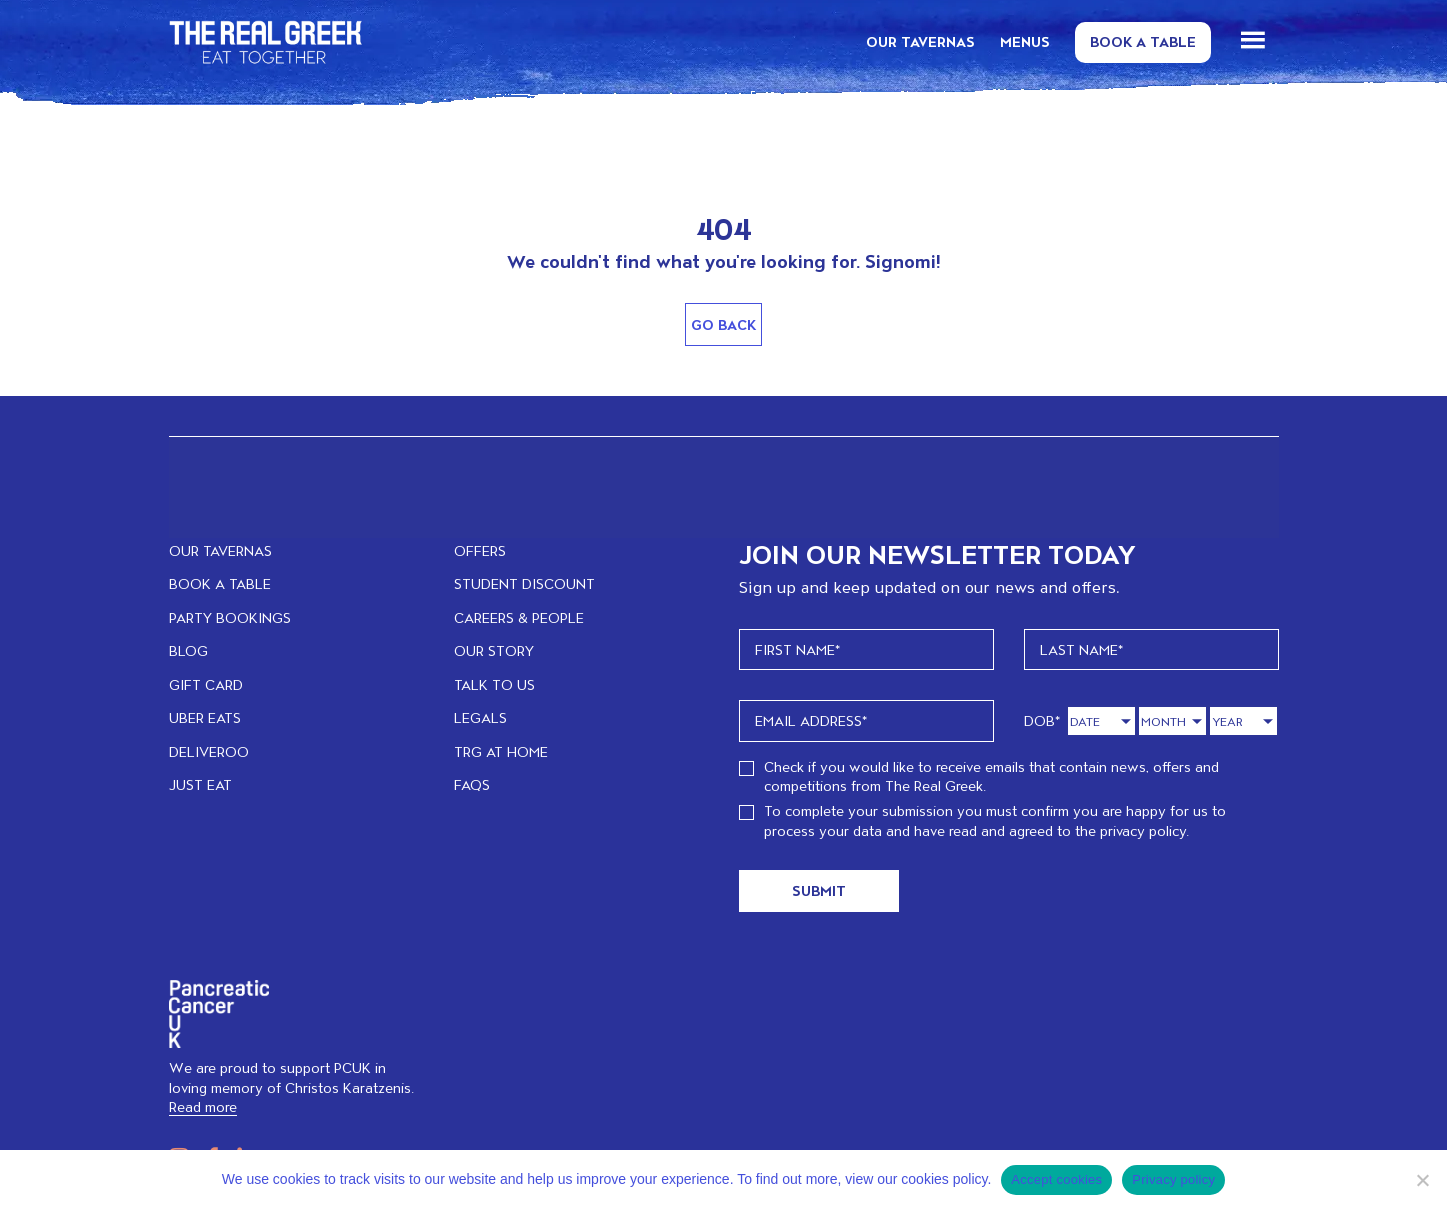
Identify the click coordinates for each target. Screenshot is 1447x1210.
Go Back (723, 324)
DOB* (1042, 720)
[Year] (1243, 721)
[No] (1422, 1180)
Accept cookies (1056, 1179)
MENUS (1025, 41)
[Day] (1101, 721)
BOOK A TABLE (220, 583)
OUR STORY (494, 650)
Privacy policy (1173, 1179)
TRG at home (501, 751)
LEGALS (480, 717)
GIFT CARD (206, 684)
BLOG (188, 650)
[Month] (1172, 721)
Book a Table (1143, 41)
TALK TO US (494, 684)
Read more (203, 1106)
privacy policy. (1144, 830)
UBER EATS (205, 717)
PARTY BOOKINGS (230, 617)
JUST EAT (200, 784)
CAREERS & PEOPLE (519, 617)
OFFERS (480, 550)
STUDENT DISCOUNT (524, 583)
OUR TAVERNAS (920, 41)
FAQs (472, 784)
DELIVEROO (209, 751)
